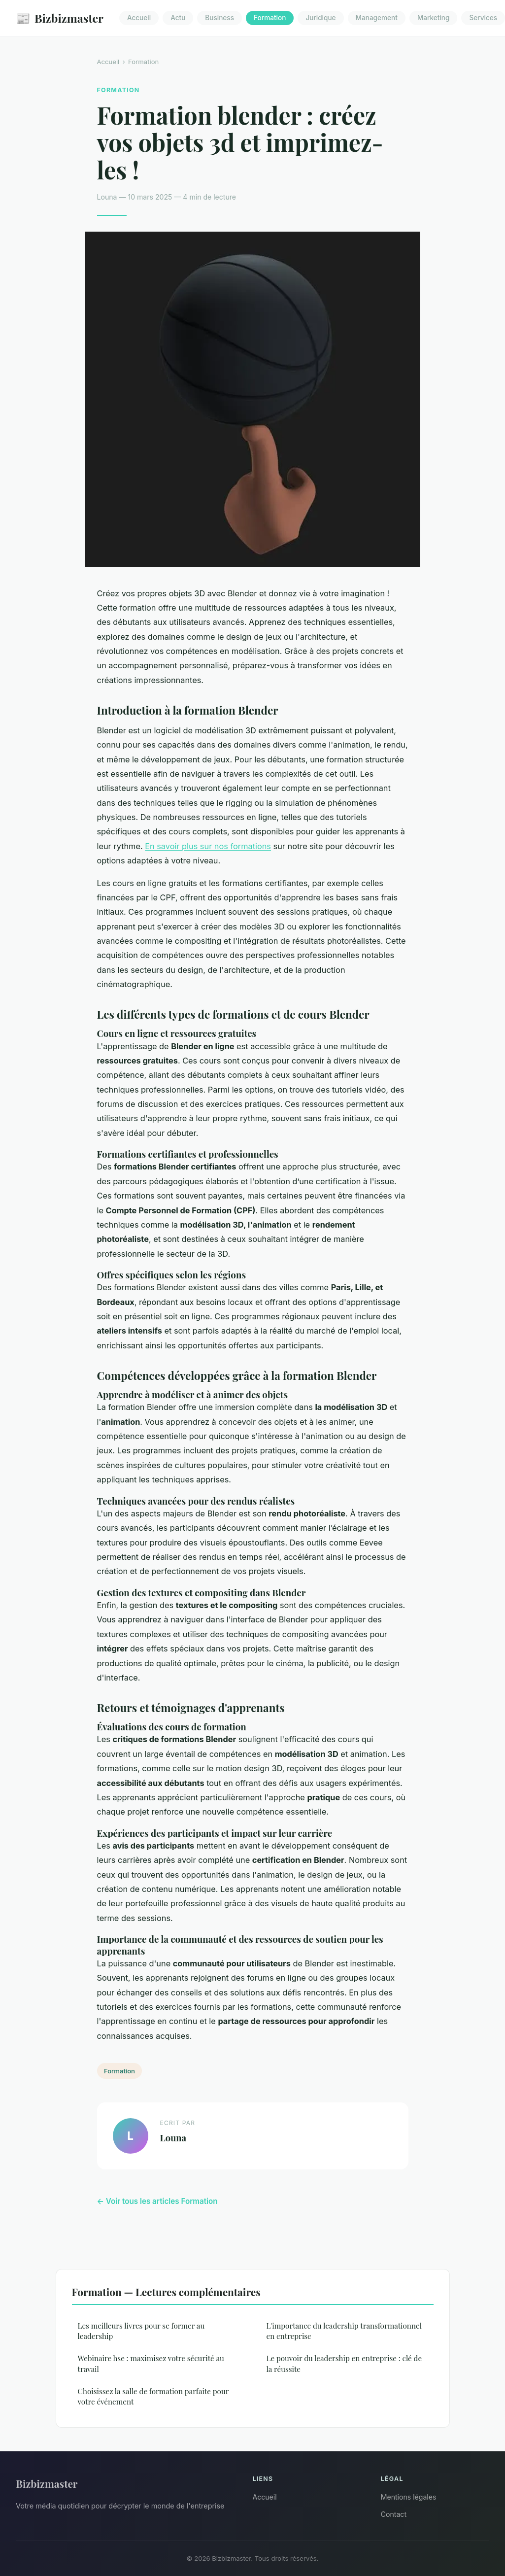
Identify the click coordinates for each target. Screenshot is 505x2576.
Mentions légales (409, 2497)
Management (377, 18)
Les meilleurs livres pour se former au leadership (141, 2331)
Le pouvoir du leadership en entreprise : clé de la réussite (344, 2363)
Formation (270, 18)
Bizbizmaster (59, 18)
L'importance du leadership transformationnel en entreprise (344, 2331)
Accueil (139, 18)
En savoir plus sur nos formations (208, 846)
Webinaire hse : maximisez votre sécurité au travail (151, 2363)
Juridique (320, 18)
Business (219, 18)
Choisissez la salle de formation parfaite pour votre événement (153, 2396)
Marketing (433, 18)
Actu (177, 18)
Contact (393, 2514)
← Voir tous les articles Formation (157, 2201)
